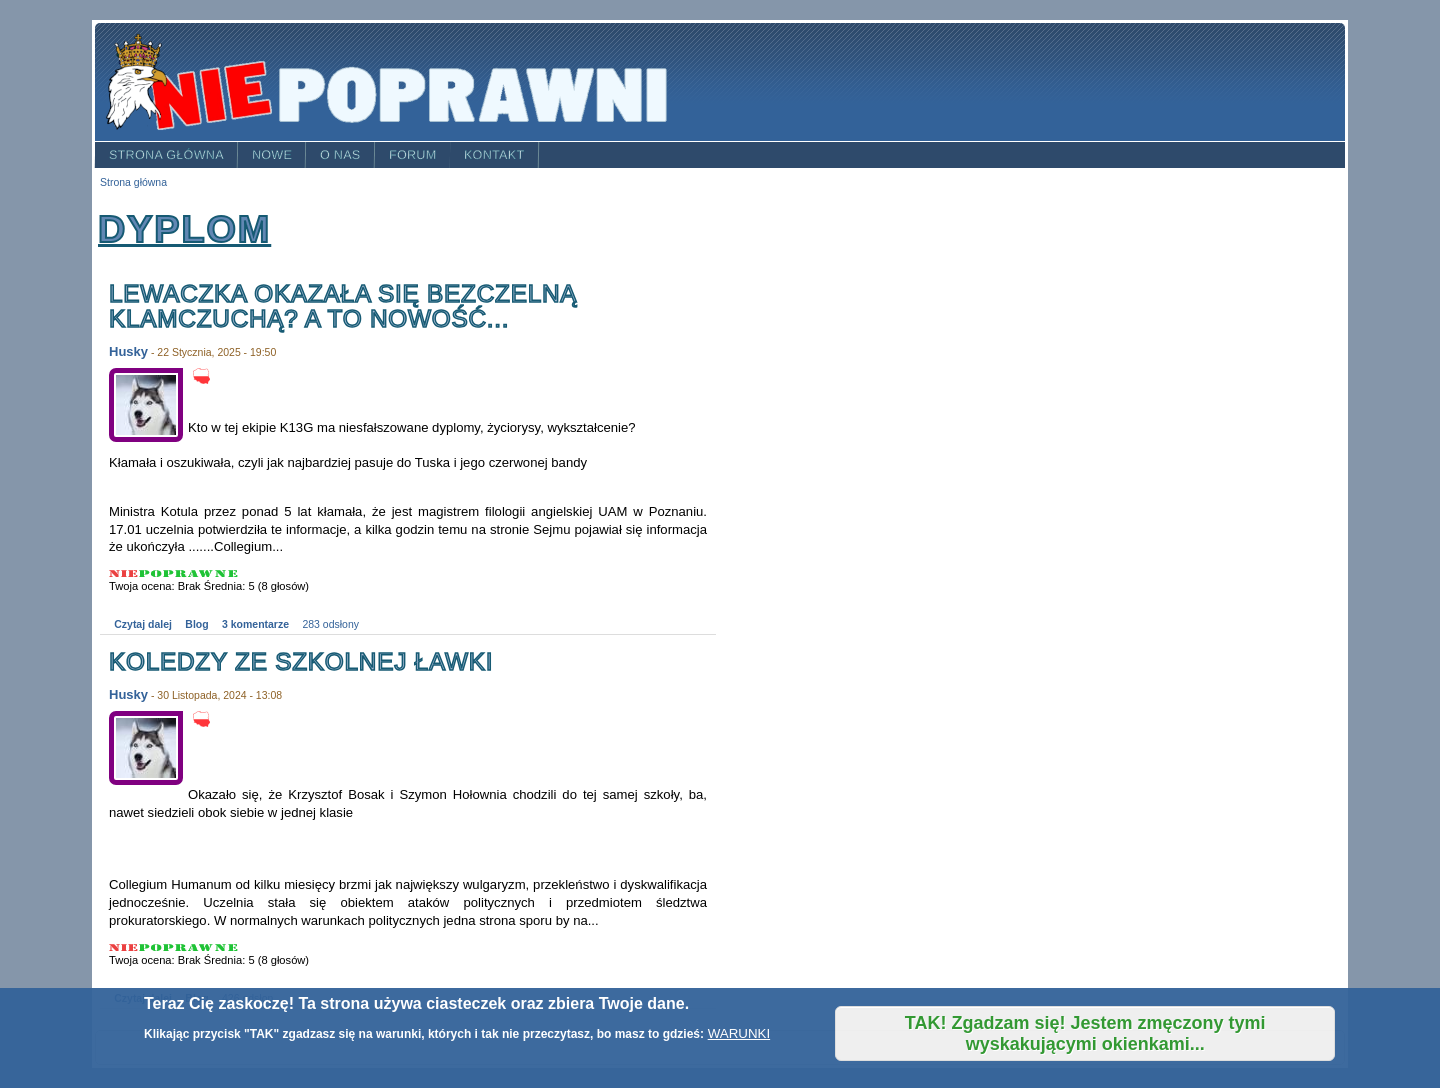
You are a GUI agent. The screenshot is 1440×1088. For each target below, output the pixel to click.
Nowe (272, 155)
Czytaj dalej (143, 624)
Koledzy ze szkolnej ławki (301, 661)
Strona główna (166, 155)
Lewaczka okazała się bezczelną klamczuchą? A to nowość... (343, 306)
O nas (340, 155)
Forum (413, 155)
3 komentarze (255, 624)
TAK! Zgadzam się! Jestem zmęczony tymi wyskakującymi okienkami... (1085, 1033)
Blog (196, 624)
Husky (128, 351)
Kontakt (494, 155)
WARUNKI (739, 1033)
